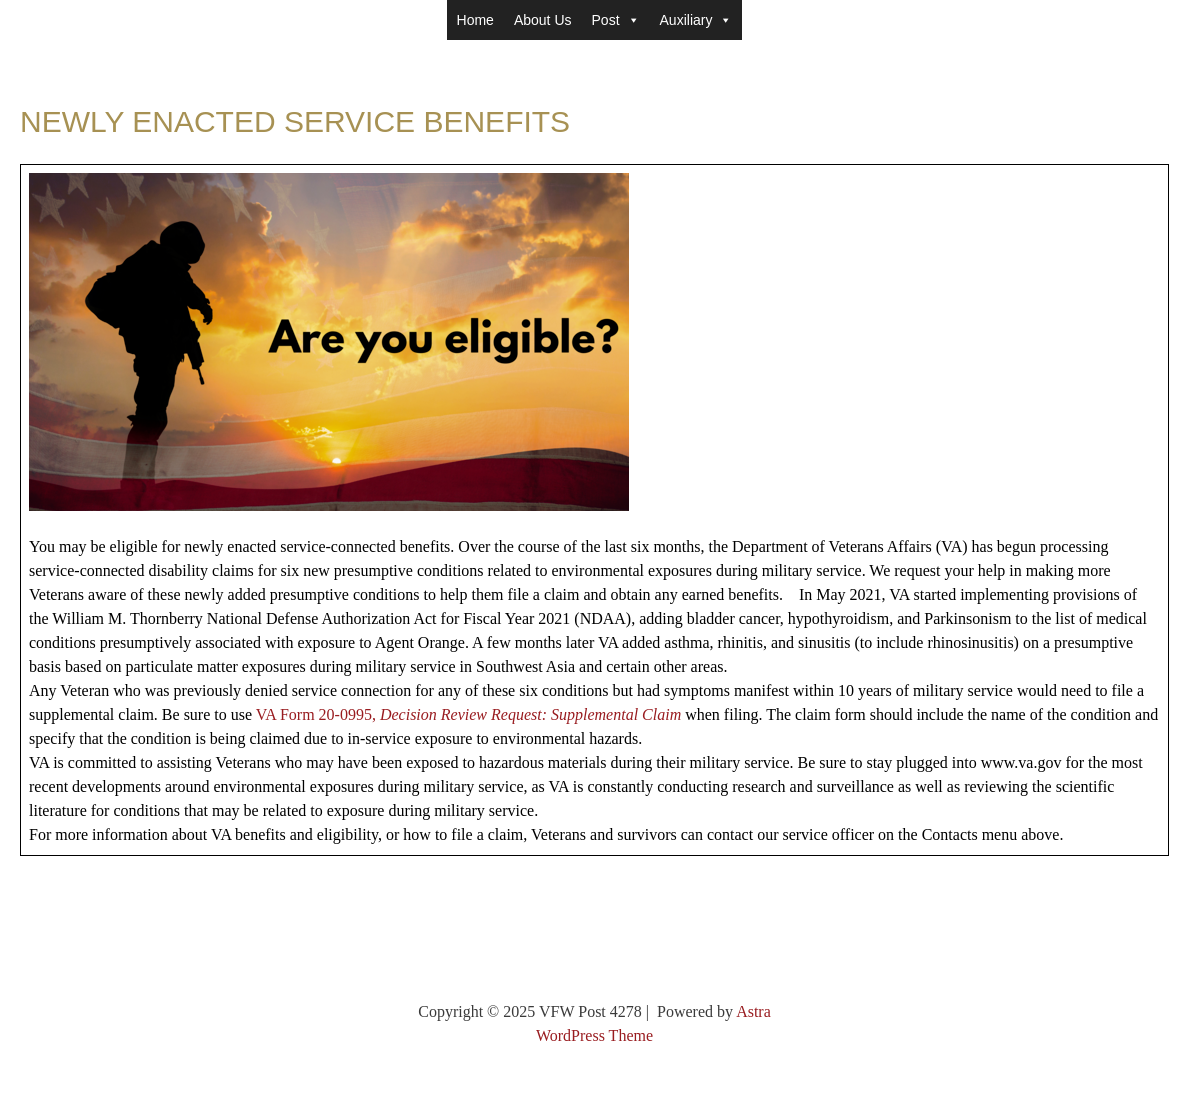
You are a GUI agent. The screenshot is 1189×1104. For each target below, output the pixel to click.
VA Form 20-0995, (318, 714)
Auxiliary (696, 20)
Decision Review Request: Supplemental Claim (530, 714)
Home (475, 20)
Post (616, 20)
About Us (543, 20)
